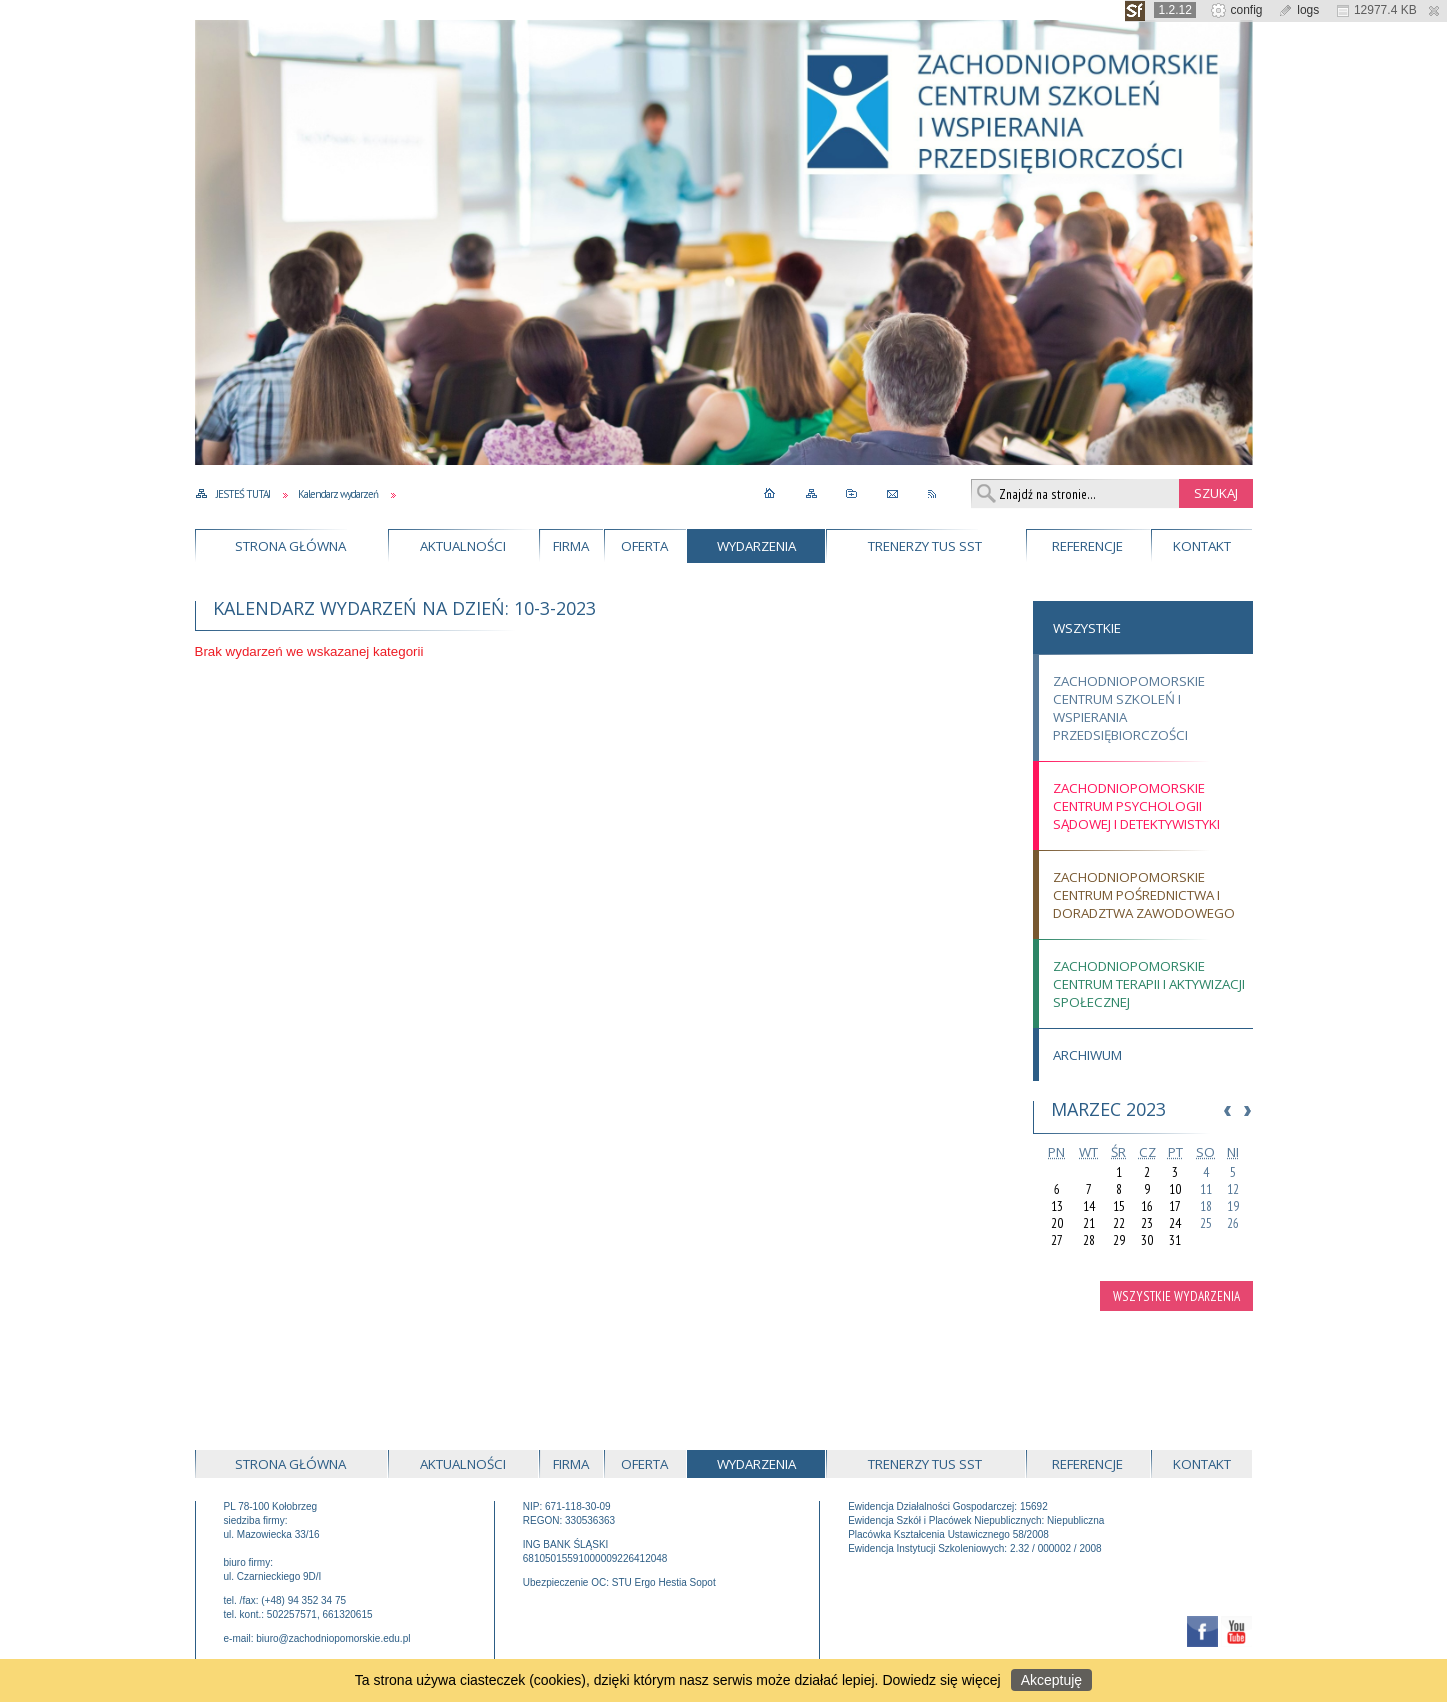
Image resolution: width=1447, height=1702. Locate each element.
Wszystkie (1087, 628)
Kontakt (1202, 546)
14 (1089, 1206)
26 (1233, 1223)
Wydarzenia (756, 546)
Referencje (1087, 546)
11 (1206, 1189)
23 (1147, 1223)
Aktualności (463, 546)
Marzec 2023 (1108, 1109)
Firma (571, 546)
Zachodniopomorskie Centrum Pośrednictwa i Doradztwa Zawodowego (1144, 895)
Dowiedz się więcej (941, 1680)
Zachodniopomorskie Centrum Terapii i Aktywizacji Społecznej (1149, 984)
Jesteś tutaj (243, 494)
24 (1175, 1223)
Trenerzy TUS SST (925, 546)
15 (1119, 1206)
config (1236, 10)
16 (1147, 1206)
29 (1119, 1240)
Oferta (644, 546)
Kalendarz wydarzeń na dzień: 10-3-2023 (404, 608)
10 (1175, 1189)
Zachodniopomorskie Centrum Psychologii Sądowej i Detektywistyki (1136, 806)
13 (1057, 1206)
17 (1175, 1206)
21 (1089, 1223)
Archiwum (1087, 1055)
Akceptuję (1051, 1680)
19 (1233, 1206)
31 (1175, 1240)
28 (1089, 1240)
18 (1206, 1206)
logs (1298, 10)
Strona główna (290, 546)
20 (1057, 1223)
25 (1206, 1223)
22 (1119, 1223)
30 (1147, 1240)
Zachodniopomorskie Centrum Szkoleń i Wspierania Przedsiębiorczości (1129, 708)
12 (1233, 1189)
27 (1057, 1240)
